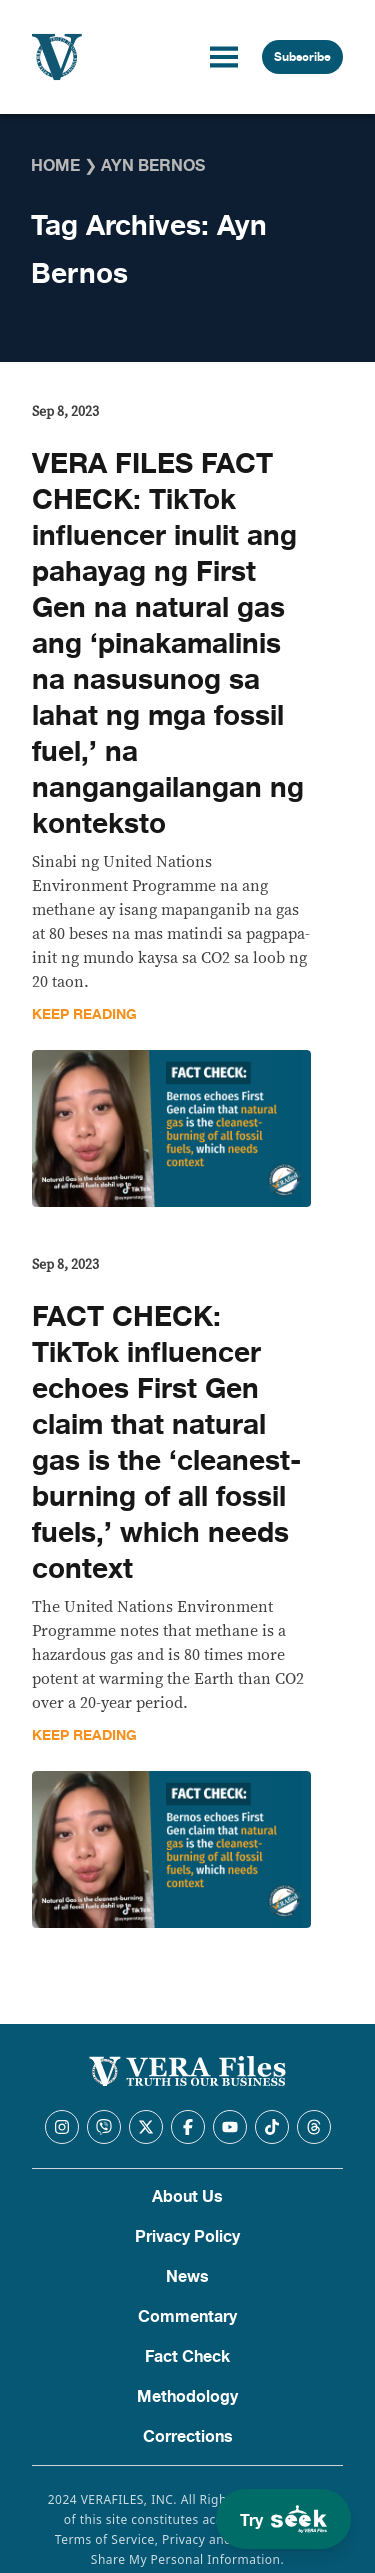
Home (55, 166)
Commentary (187, 2317)
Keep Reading (84, 1014)
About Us (187, 2197)
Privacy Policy (187, 2237)
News (187, 2277)
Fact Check (187, 2357)
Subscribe (302, 57)
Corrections (188, 2437)
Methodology (187, 2397)
